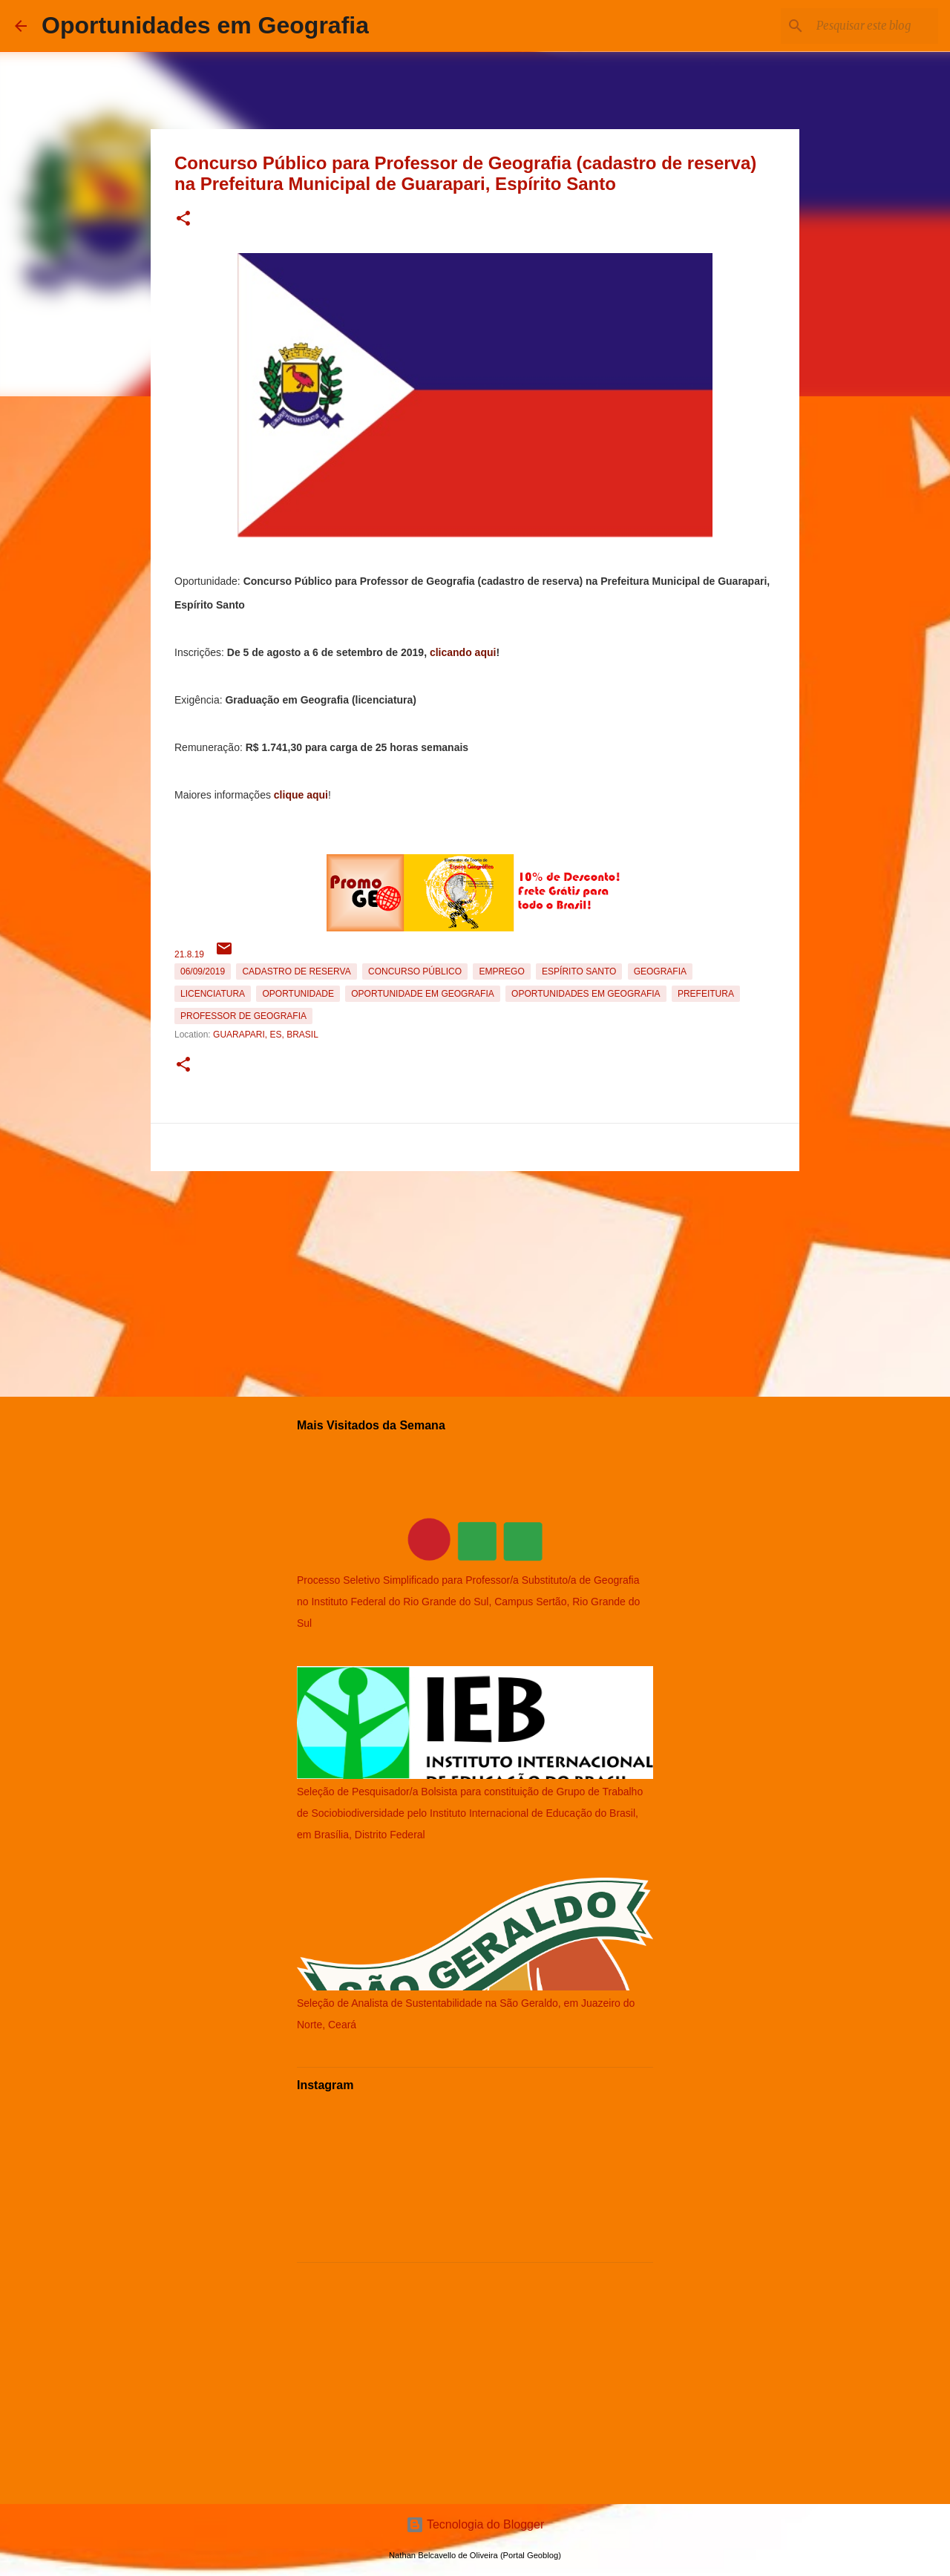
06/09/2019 (202, 971)
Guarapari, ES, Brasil (265, 1034)
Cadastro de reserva (296, 971)
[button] (183, 219)
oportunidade (297, 994)
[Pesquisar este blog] (860, 26)
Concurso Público (415, 971)
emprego (501, 971)
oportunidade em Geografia (422, 994)
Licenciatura (212, 994)
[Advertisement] (475, 1281)
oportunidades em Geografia (585, 994)
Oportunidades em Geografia (205, 25)
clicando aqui (463, 652)
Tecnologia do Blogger (475, 2524)
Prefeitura (706, 994)
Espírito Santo (579, 971)
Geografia (660, 971)
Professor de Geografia (243, 1016)
